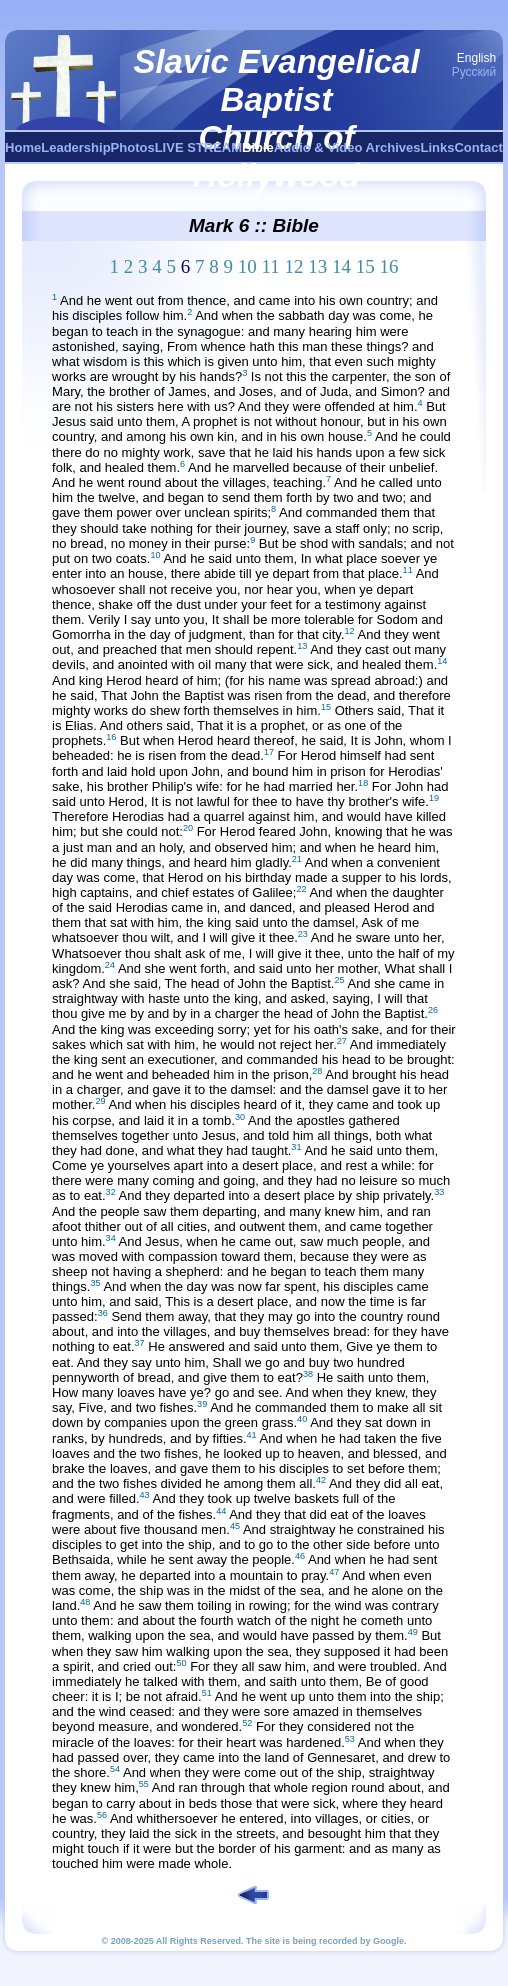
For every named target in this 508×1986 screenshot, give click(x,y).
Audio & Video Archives (347, 147)
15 (365, 266)
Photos (133, 147)
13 (317, 266)
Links (438, 147)
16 (389, 266)
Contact (478, 147)
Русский (474, 72)
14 (341, 266)
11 (270, 266)
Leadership (75, 147)
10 (247, 266)
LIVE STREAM (198, 147)
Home (23, 147)
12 (294, 266)
